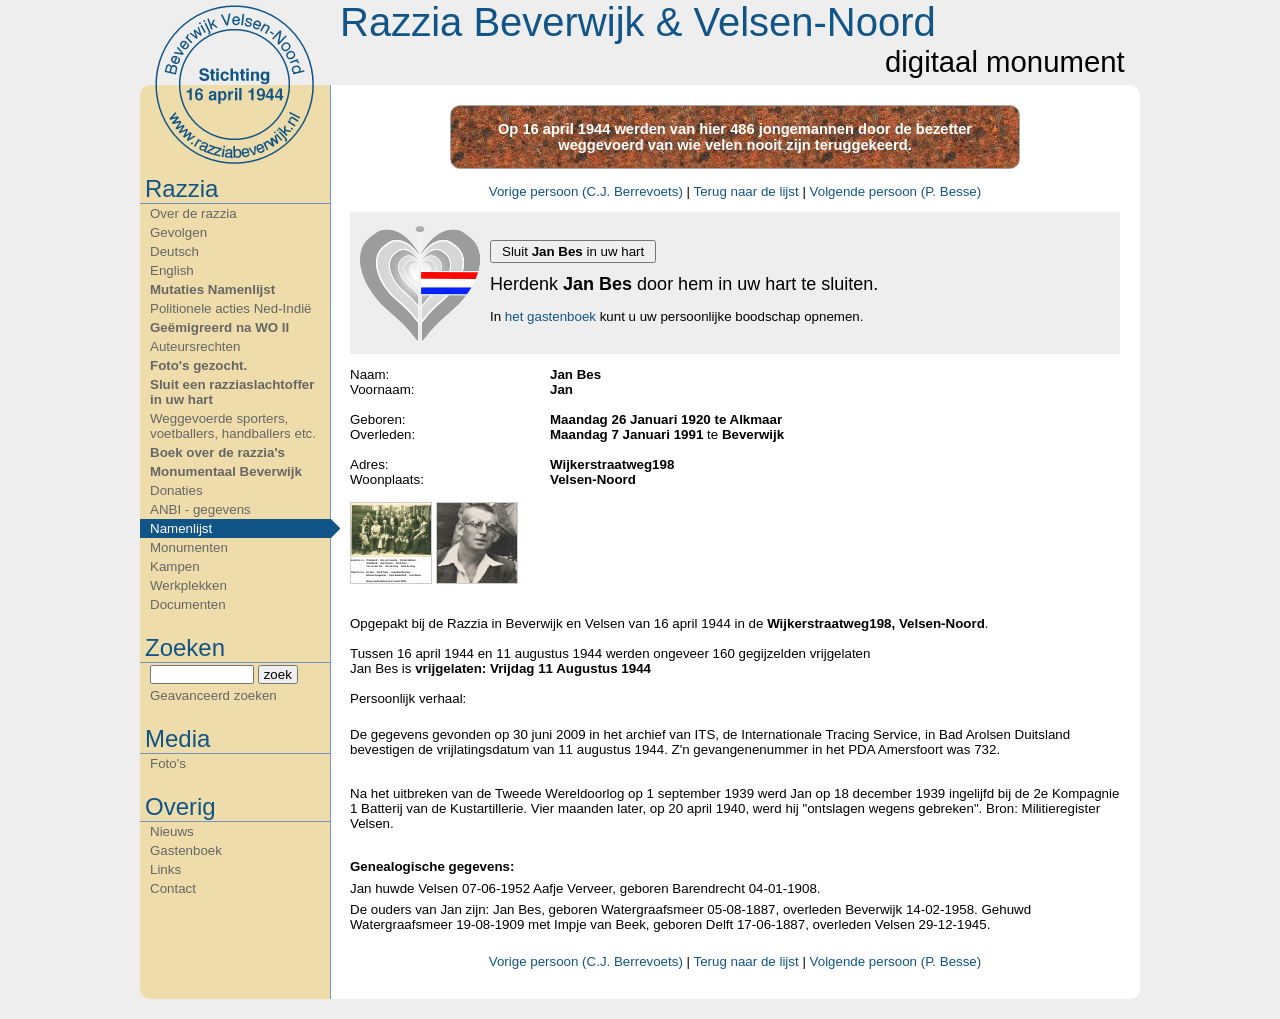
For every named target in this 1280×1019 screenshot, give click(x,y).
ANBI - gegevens (200, 509)
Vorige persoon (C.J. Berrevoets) (586, 191)
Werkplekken (188, 585)
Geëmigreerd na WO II (219, 327)
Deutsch (174, 251)
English (172, 270)
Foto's (168, 763)
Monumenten (189, 547)
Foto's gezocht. (198, 365)
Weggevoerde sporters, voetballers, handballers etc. (233, 426)
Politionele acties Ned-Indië (231, 308)
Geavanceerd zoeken (213, 695)
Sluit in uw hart (573, 251)
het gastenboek (550, 316)
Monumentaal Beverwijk (226, 471)
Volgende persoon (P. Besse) (896, 191)
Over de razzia (193, 213)
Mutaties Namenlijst (212, 289)
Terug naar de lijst (745, 191)
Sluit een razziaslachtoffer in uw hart (232, 392)
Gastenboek (186, 850)
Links (165, 869)
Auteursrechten (195, 346)
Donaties (176, 490)
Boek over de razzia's (217, 452)
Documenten (188, 604)
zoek (278, 674)
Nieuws (172, 831)
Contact (173, 888)
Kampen (175, 566)
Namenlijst (181, 528)
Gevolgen (178, 232)
